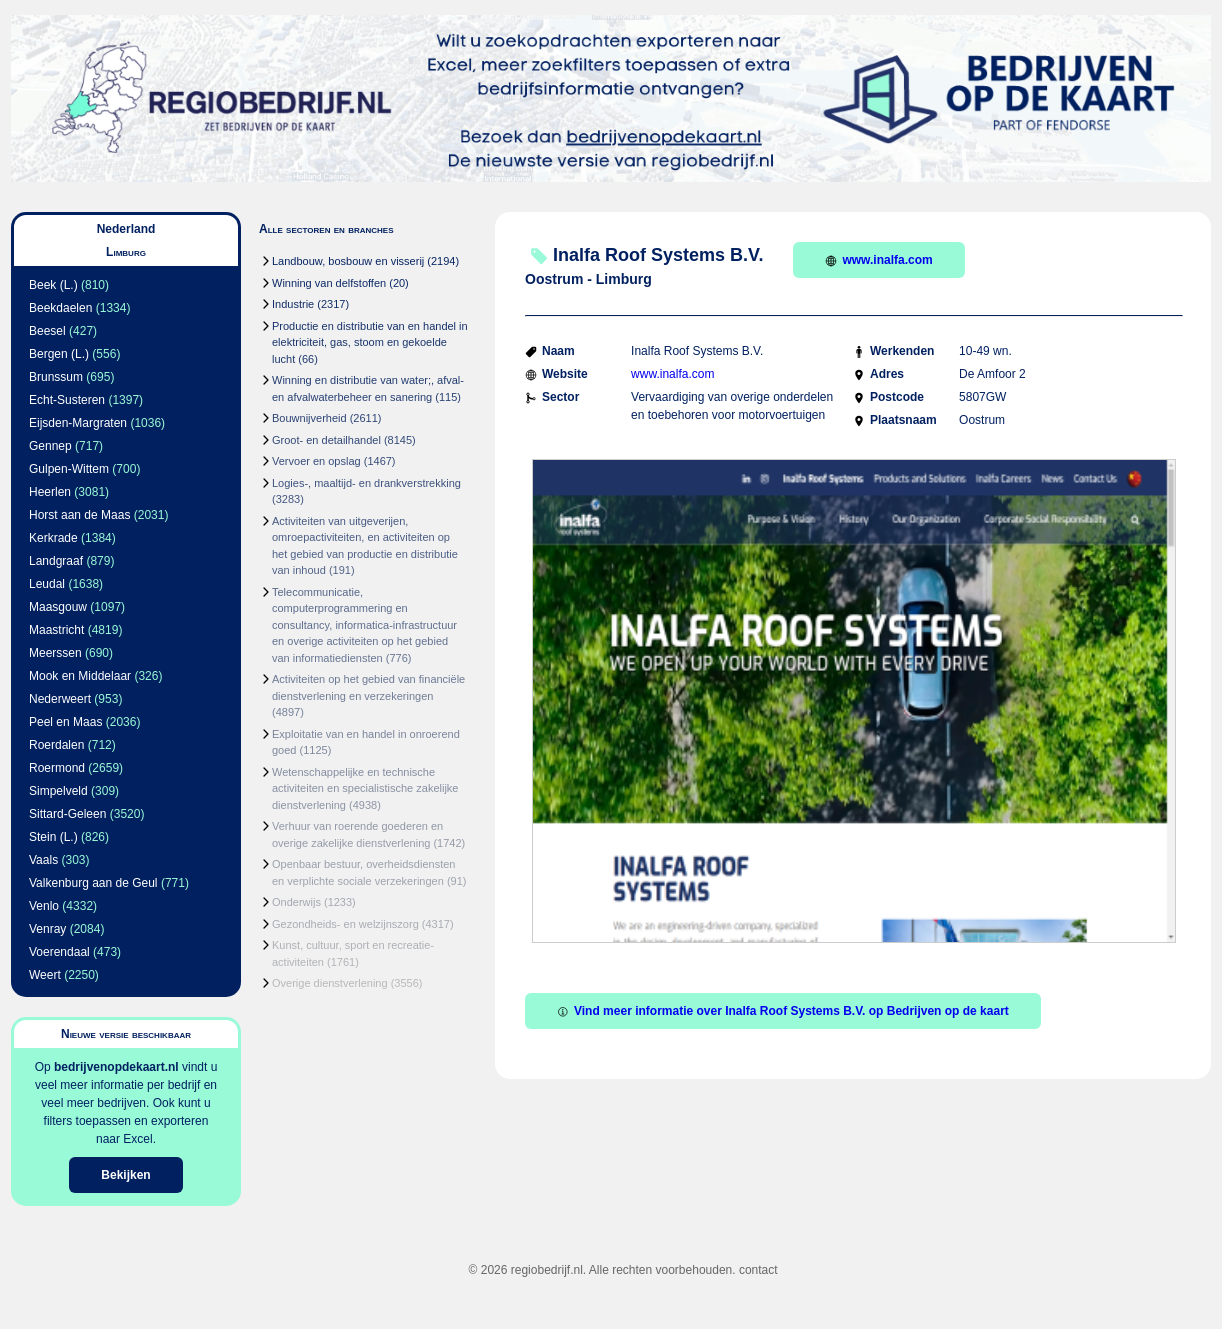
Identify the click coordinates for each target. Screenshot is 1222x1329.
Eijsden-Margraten (78, 423)
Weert (45, 975)
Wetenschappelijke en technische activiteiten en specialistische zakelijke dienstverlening (365, 788)
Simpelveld (58, 791)
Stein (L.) (53, 837)
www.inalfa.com (878, 260)
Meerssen (55, 653)
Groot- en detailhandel (326, 440)
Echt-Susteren (67, 400)
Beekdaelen (60, 308)
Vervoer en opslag (316, 461)
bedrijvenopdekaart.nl (116, 1067)
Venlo (44, 906)
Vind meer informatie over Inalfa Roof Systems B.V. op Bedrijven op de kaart (783, 1011)
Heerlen (50, 492)
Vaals (43, 860)
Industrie (293, 304)
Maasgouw (58, 607)
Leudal (47, 584)
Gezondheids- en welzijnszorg (345, 924)
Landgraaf (56, 561)
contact (758, 1270)
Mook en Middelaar (80, 676)
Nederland (126, 229)
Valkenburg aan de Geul (93, 883)
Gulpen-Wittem (69, 469)
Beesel (47, 331)
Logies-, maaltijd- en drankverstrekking (366, 483)
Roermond (57, 768)
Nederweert (60, 699)
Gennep (50, 446)
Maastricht (56, 630)
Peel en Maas (65, 722)
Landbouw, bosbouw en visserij (348, 261)
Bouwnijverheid (309, 418)
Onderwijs (296, 902)
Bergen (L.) (59, 354)
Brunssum (56, 377)
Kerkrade (53, 538)
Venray (47, 929)
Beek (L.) (53, 285)
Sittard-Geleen (67, 814)
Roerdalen (56, 745)
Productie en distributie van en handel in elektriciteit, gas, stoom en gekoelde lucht (370, 342)
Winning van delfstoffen (329, 283)
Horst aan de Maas (79, 515)
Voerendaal (59, 952)
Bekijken (125, 1175)
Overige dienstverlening (330, 983)
